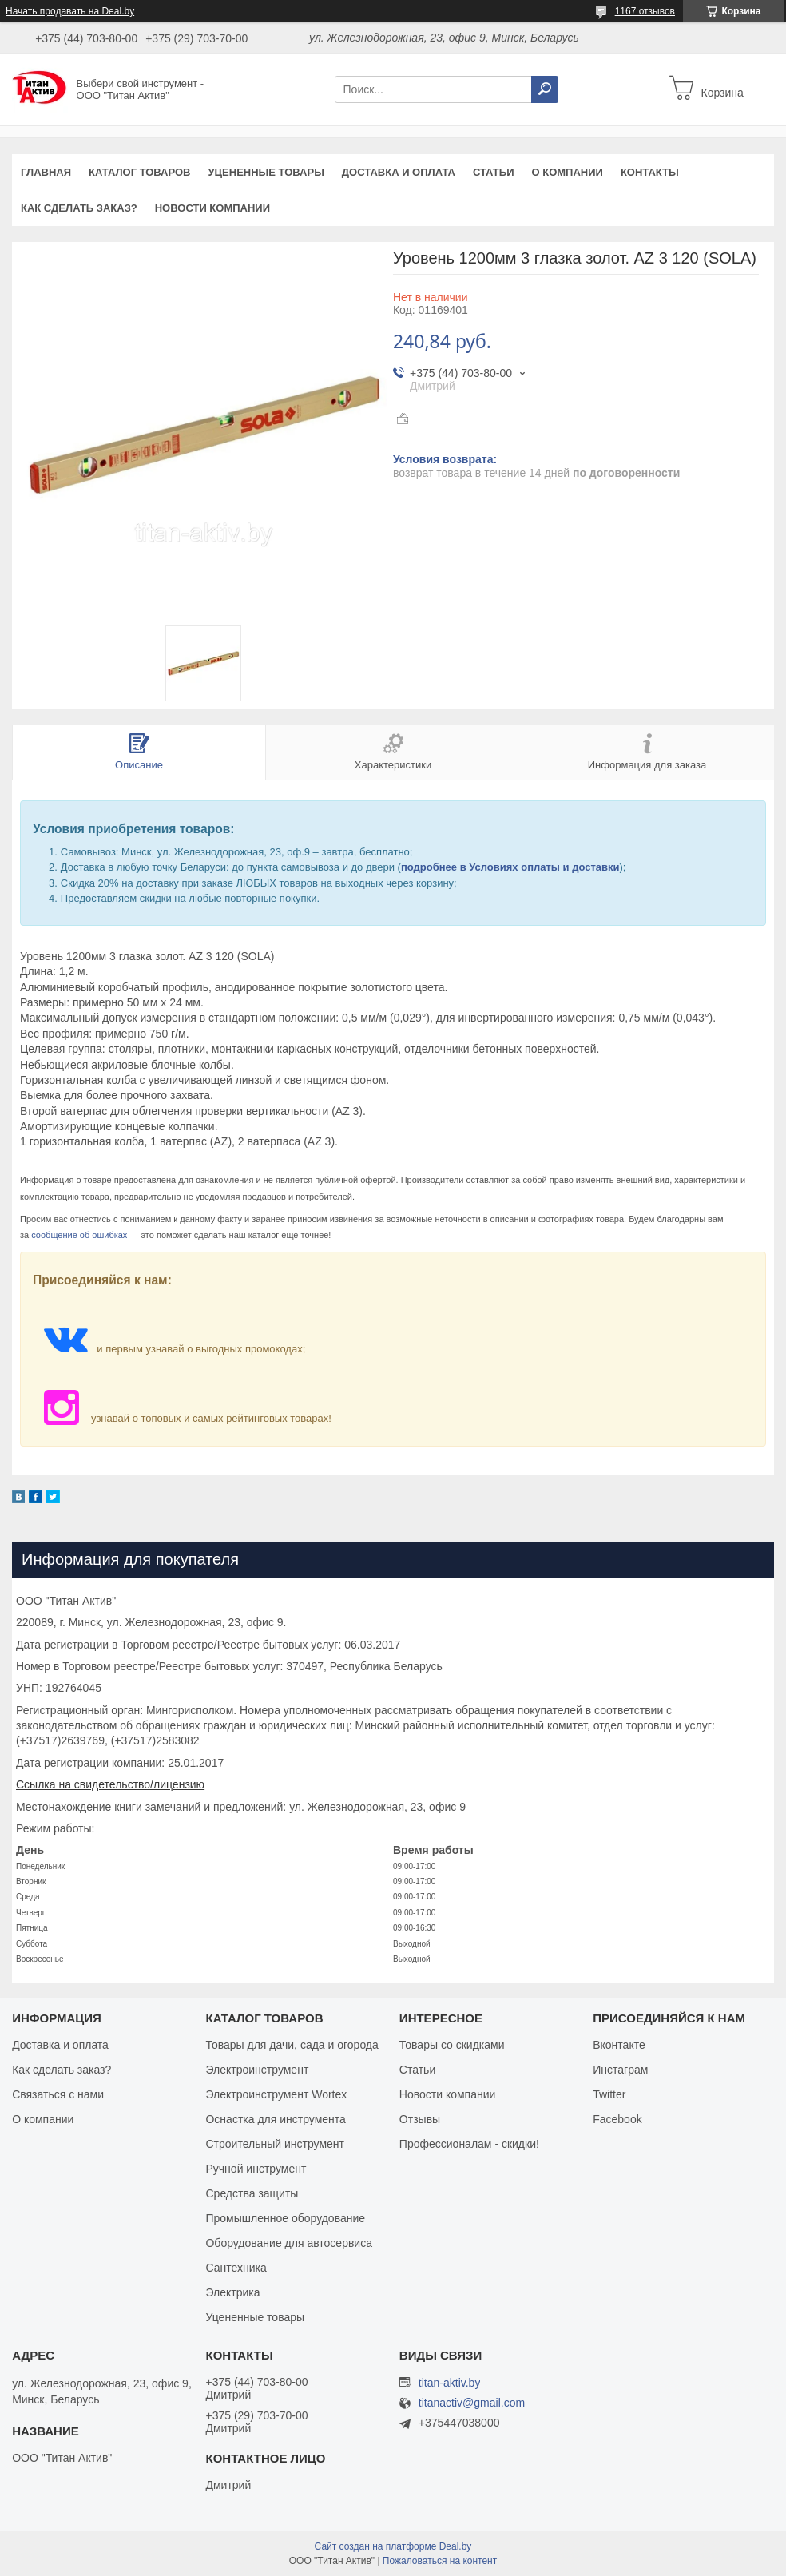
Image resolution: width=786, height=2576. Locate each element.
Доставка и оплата (398, 172)
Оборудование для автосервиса (288, 2243)
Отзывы (419, 2119)
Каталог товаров (139, 172)
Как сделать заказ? (79, 208)
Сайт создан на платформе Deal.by (393, 2546)
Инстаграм (620, 2069)
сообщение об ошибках (79, 1235)
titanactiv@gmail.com (472, 2403)
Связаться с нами (58, 2094)
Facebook (617, 2119)
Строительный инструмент (274, 2143)
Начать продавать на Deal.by (70, 11)
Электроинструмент (256, 2069)
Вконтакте (619, 2044)
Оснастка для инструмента (275, 2119)
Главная (46, 172)
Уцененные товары (266, 172)
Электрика (232, 2292)
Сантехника (235, 2267)
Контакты (650, 172)
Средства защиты (251, 2193)
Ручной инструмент (255, 2168)
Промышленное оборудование (285, 2218)
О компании (566, 172)
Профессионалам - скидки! (469, 2143)
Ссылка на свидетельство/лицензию (110, 1784)
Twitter (609, 2094)
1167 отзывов (645, 11)
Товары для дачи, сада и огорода (291, 2044)
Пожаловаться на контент (440, 2560)
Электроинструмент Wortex (276, 2094)
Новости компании (212, 208)
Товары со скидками (452, 2044)
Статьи (493, 172)
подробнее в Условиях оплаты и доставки (510, 867)
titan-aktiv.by (450, 2382)
